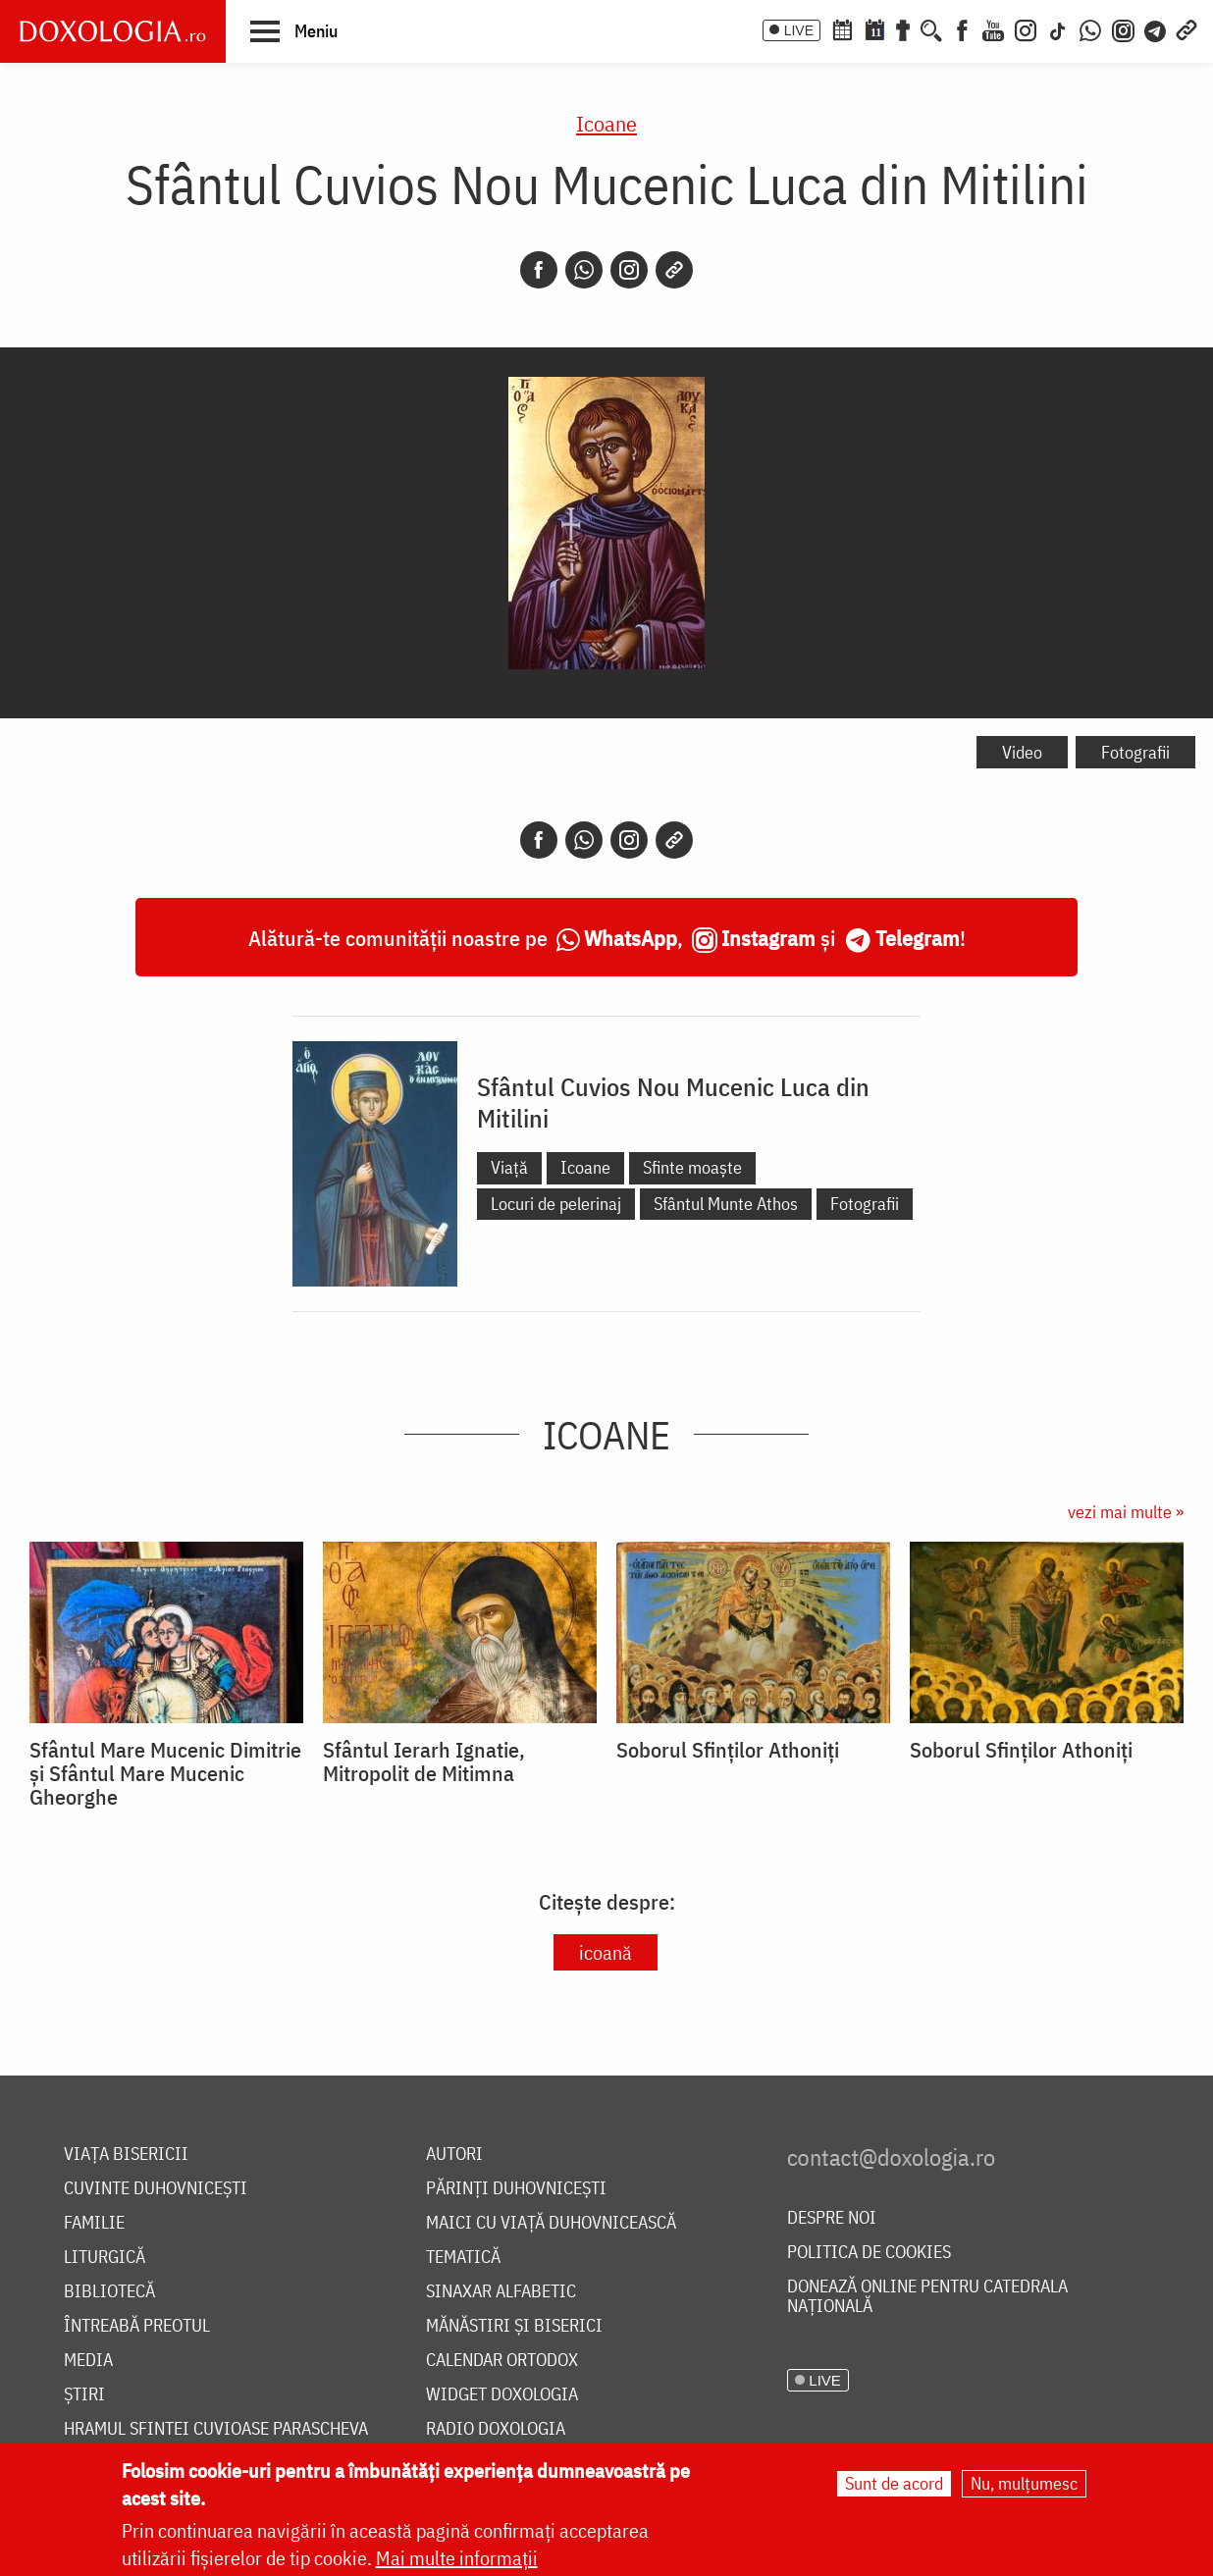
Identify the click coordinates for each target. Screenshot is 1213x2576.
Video (1022, 752)
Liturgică (104, 2257)
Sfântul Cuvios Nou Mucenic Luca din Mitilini (673, 1102)
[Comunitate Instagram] (1123, 28)
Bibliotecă (109, 2292)
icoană (605, 1952)
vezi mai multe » (1126, 1511)
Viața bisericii (126, 2154)
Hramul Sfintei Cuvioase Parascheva (216, 2429)
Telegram (917, 937)
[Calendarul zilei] (874, 28)
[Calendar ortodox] (842, 28)
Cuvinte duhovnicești (155, 2189)
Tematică (463, 2257)
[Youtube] (993, 28)
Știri (84, 2395)
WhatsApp (630, 937)
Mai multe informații (457, 2558)
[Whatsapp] (584, 270)
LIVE (799, 30)
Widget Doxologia (502, 2395)
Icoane (606, 123)
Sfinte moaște (692, 1167)
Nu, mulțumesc (1024, 2483)
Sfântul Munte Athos (726, 1203)
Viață (509, 1167)
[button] (294, 30)
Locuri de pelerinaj (556, 1203)
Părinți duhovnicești (516, 2189)
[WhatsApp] (1090, 28)
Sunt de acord (894, 2483)
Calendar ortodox (502, 2360)
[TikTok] (1058, 28)
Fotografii (1135, 752)
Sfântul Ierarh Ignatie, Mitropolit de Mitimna (424, 1761)
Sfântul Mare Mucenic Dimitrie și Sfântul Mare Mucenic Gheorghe (165, 1773)
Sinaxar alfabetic (501, 2292)
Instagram (768, 937)
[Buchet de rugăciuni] (903, 28)
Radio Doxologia (495, 2429)
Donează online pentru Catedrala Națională (927, 2297)
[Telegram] (1156, 28)
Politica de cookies (869, 2252)
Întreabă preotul (137, 2326)
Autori (454, 2154)
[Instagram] (1025, 28)
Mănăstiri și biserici (514, 2326)
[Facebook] (962, 28)
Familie (94, 2223)
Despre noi (831, 2218)
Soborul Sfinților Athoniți (727, 1749)
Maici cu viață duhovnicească (551, 2223)
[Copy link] (674, 270)
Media (88, 2360)
